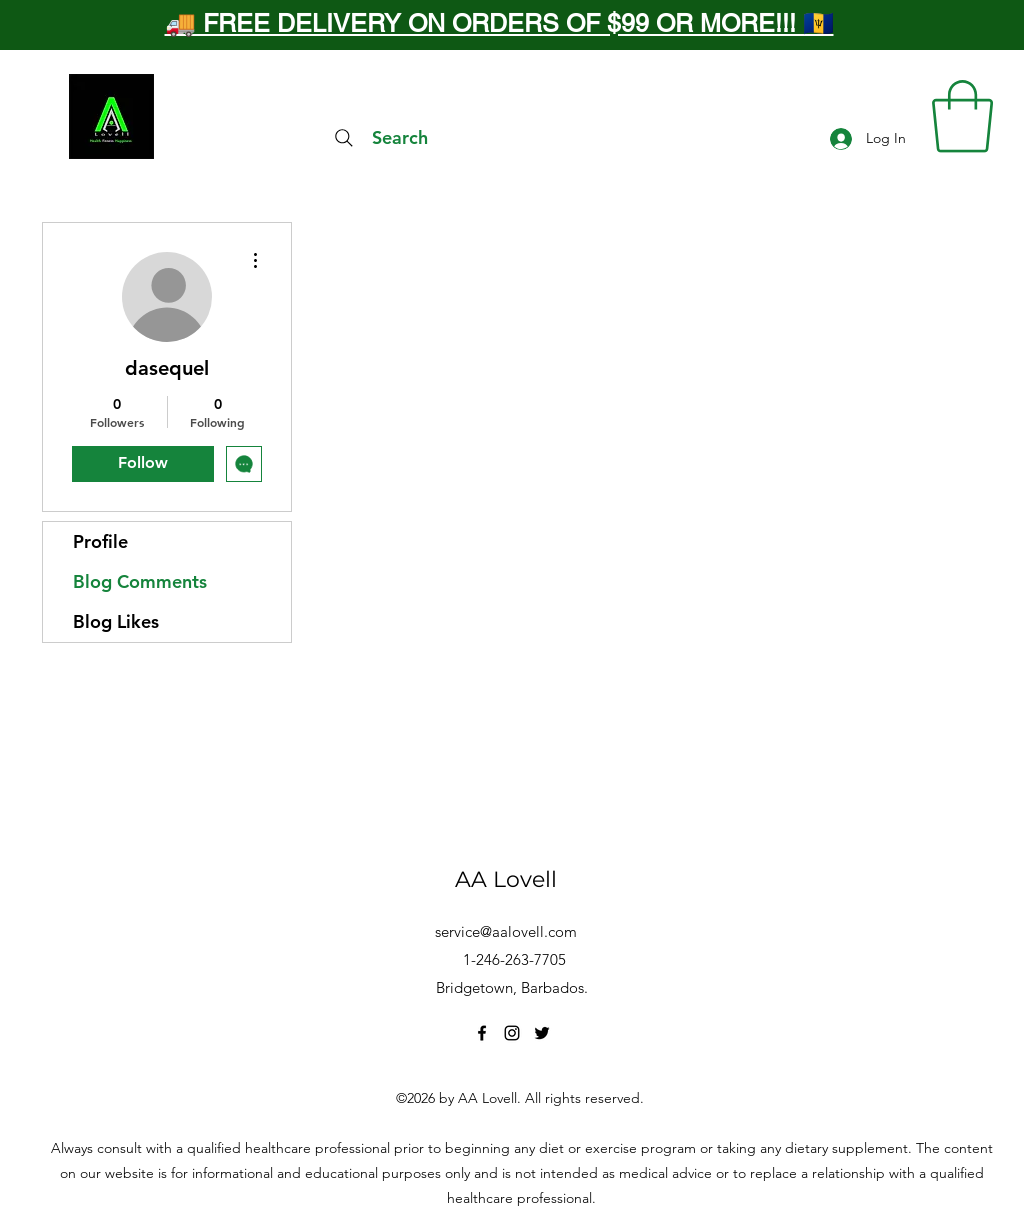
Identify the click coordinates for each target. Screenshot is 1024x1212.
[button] (962, 116)
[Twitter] (542, 1033)
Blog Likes (116, 621)
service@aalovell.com (506, 931)
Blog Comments (140, 581)
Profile (100, 541)
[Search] (379, 138)
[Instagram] (512, 1033)
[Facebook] (482, 1033)
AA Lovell (506, 879)
